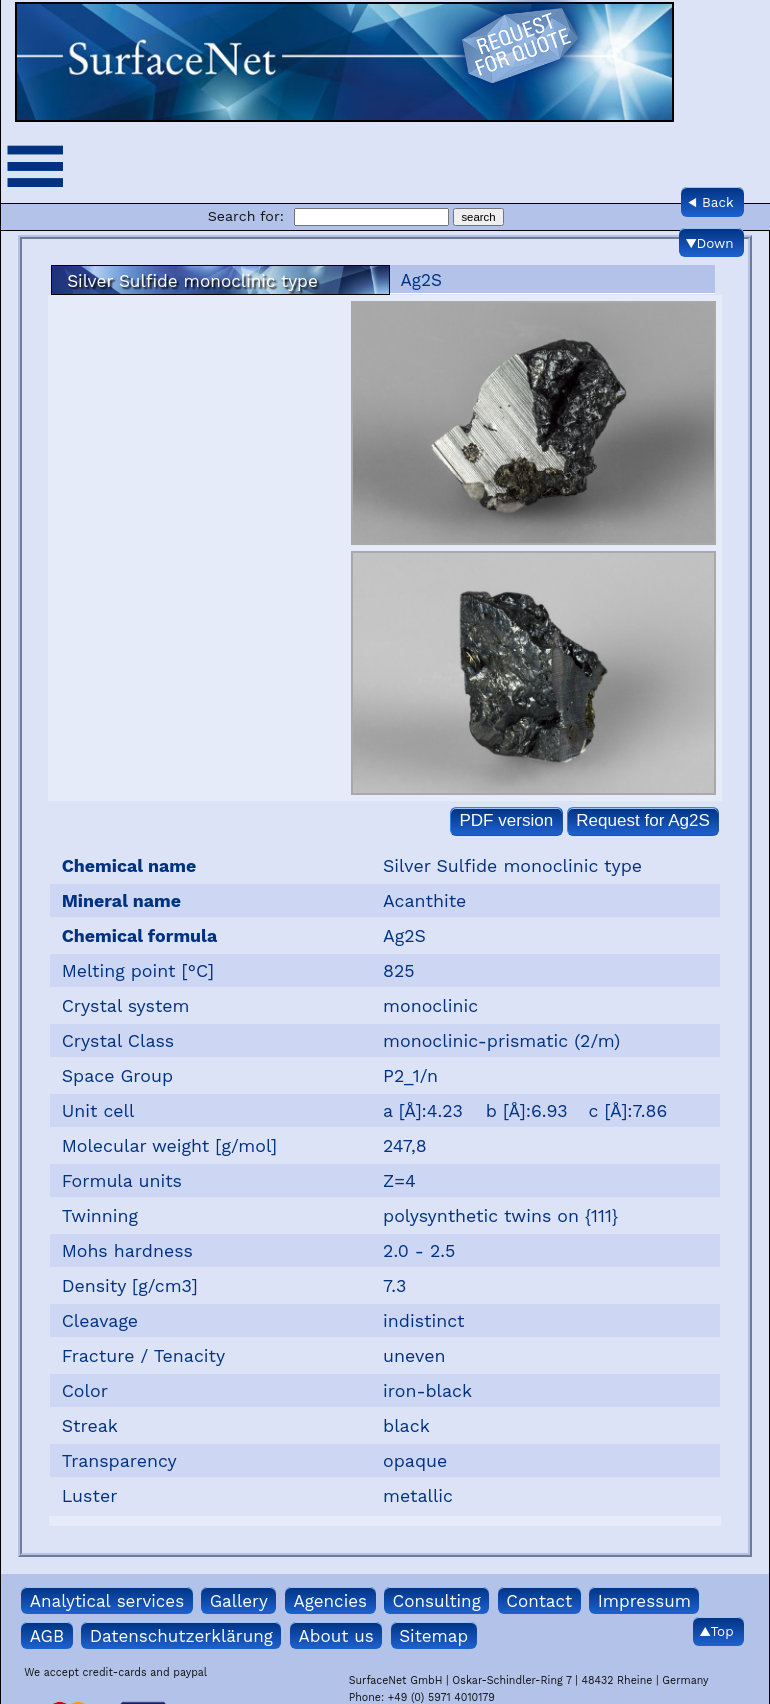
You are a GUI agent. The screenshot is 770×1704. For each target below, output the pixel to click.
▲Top (717, 1631)
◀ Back (711, 202)
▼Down (710, 243)
